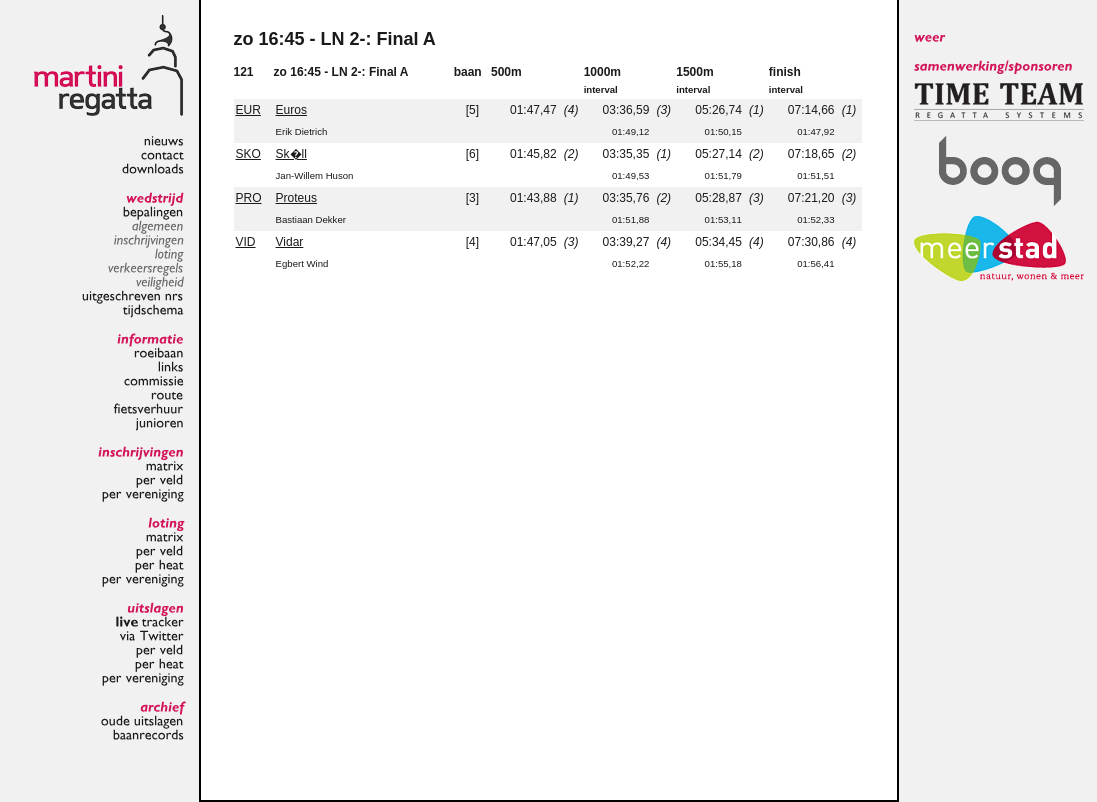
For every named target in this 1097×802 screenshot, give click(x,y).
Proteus (296, 198)
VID (246, 242)
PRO (249, 198)
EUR (248, 110)
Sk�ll (291, 154)
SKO (248, 154)
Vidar (290, 242)
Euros (291, 110)
